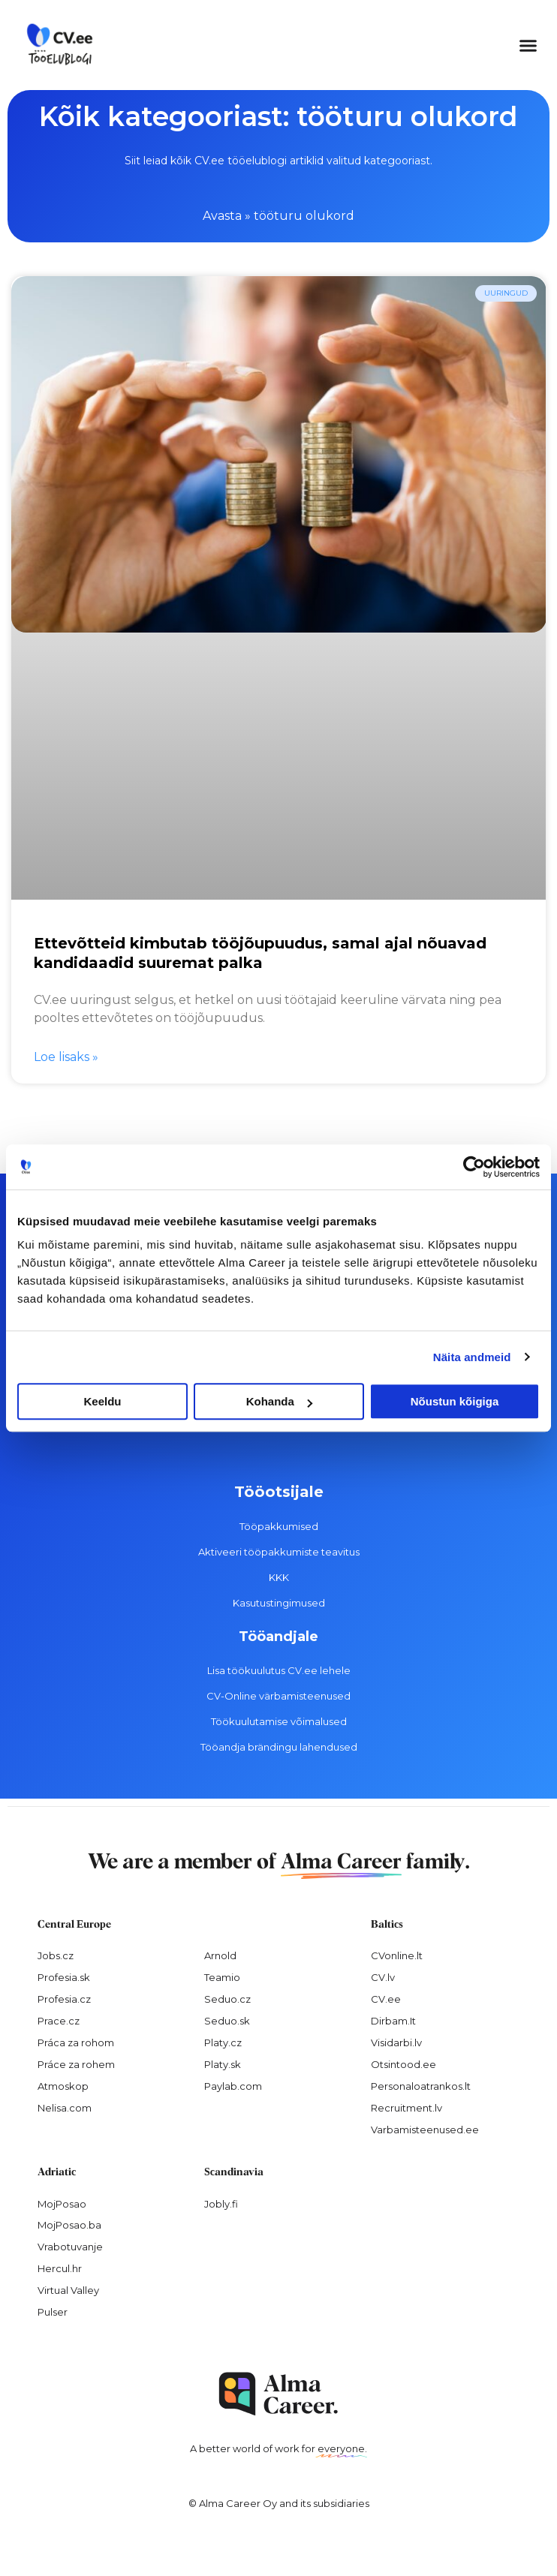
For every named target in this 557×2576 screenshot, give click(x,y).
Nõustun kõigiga (455, 1401)
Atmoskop (63, 2086)
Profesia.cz (64, 1999)
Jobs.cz (56, 1955)
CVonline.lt (397, 1955)
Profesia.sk (64, 1977)
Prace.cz (59, 2021)
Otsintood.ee (403, 2064)
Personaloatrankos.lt (421, 2086)
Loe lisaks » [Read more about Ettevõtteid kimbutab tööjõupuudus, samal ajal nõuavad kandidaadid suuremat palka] (66, 1057)
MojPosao (62, 2204)
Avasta (222, 216)
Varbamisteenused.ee (425, 2130)
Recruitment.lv (406, 2108)
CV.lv (383, 1977)
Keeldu (102, 1401)
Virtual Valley (68, 2290)
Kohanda (279, 1401)
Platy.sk (222, 2064)
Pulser (53, 2312)
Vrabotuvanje (70, 2247)
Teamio (222, 1977)
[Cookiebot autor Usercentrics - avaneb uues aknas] (474, 1167)
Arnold (220, 1955)
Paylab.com (233, 2086)
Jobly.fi (221, 2204)
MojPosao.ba (69, 2225)
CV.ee (386, 1999)
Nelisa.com (65, 2108)
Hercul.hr (60, 2268)
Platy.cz (223, 2042)
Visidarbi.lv (396, 2042)
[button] (528, 45)
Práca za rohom (76, 2042)
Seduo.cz (227, 1999)
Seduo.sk (227, 2021)
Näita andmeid (472, 1357)
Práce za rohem (76, 2064)
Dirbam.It (393, 2021)
